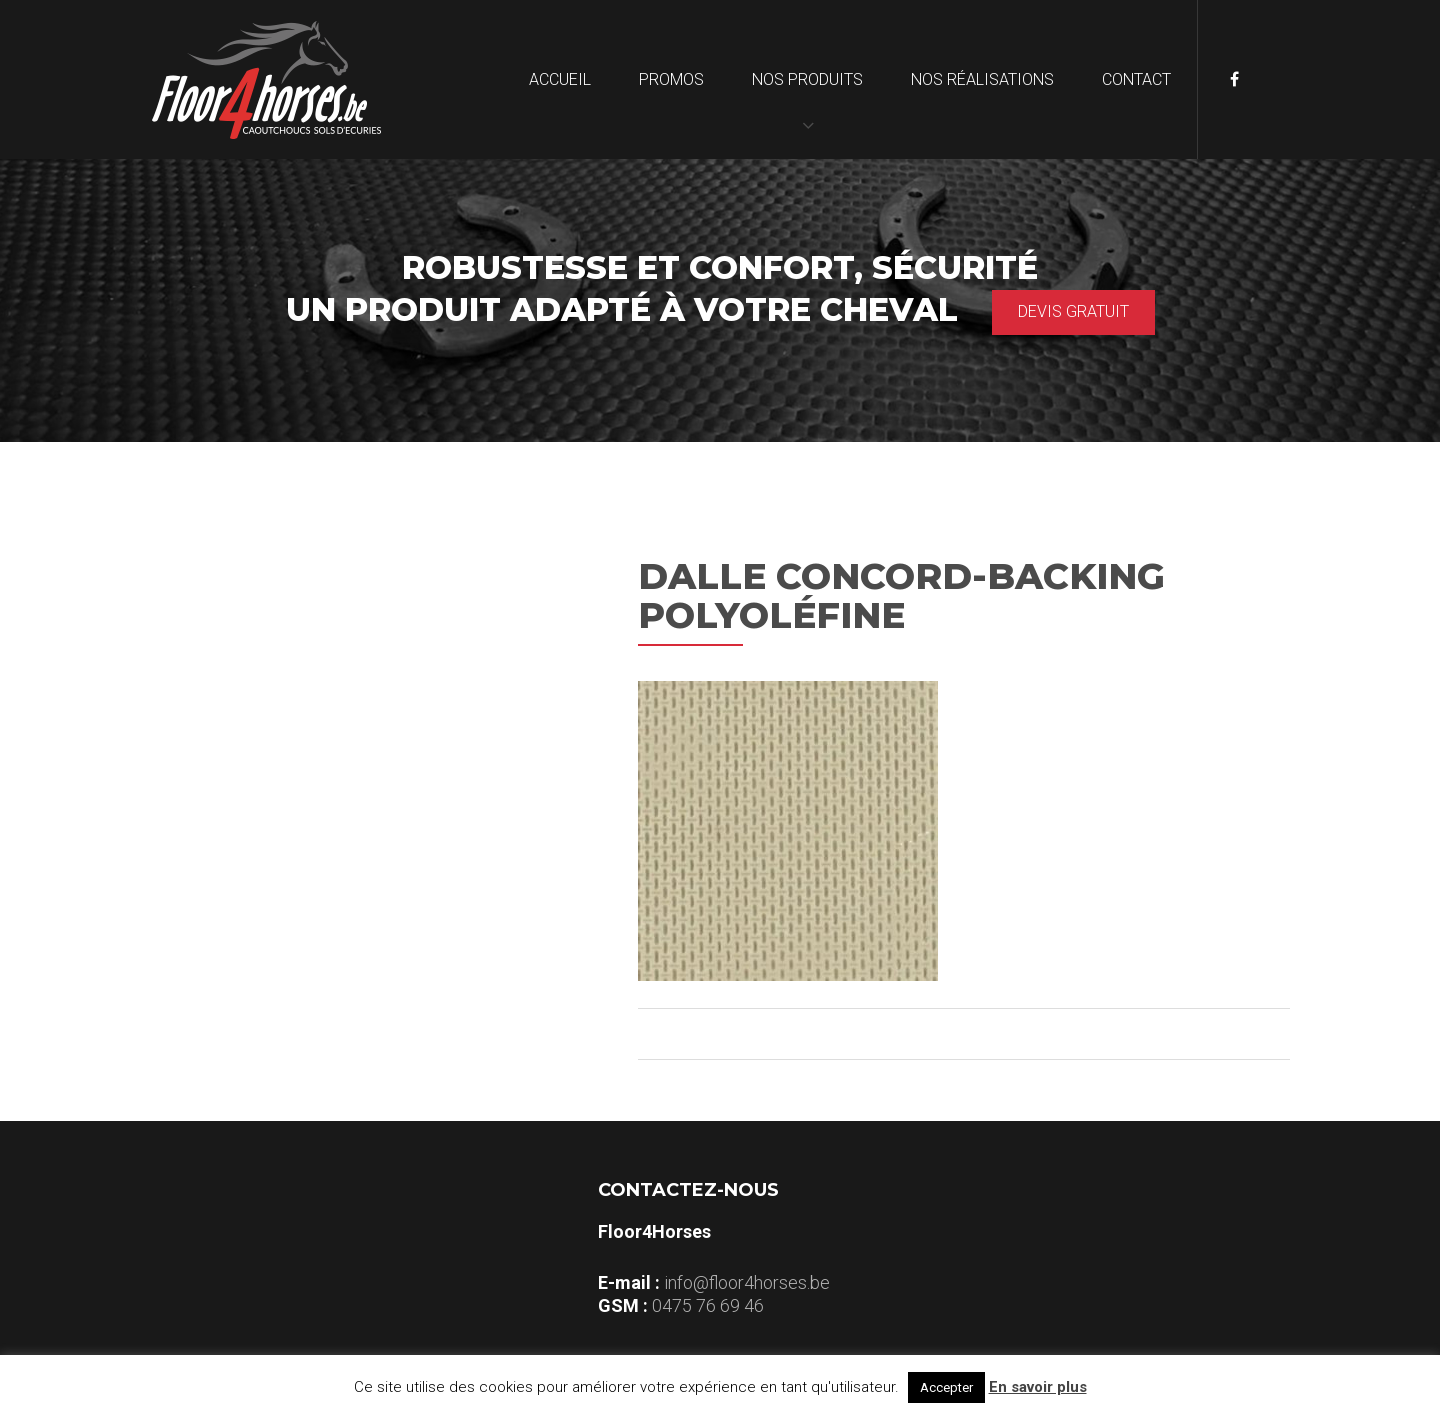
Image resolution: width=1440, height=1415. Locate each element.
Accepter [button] (946, 1387)
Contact (1136, 79)
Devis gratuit (1073, 311)
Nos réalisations (982, 79)
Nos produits (807, 79)
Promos (671, 79)
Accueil (560, 79)
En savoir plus (1038, 1387)
